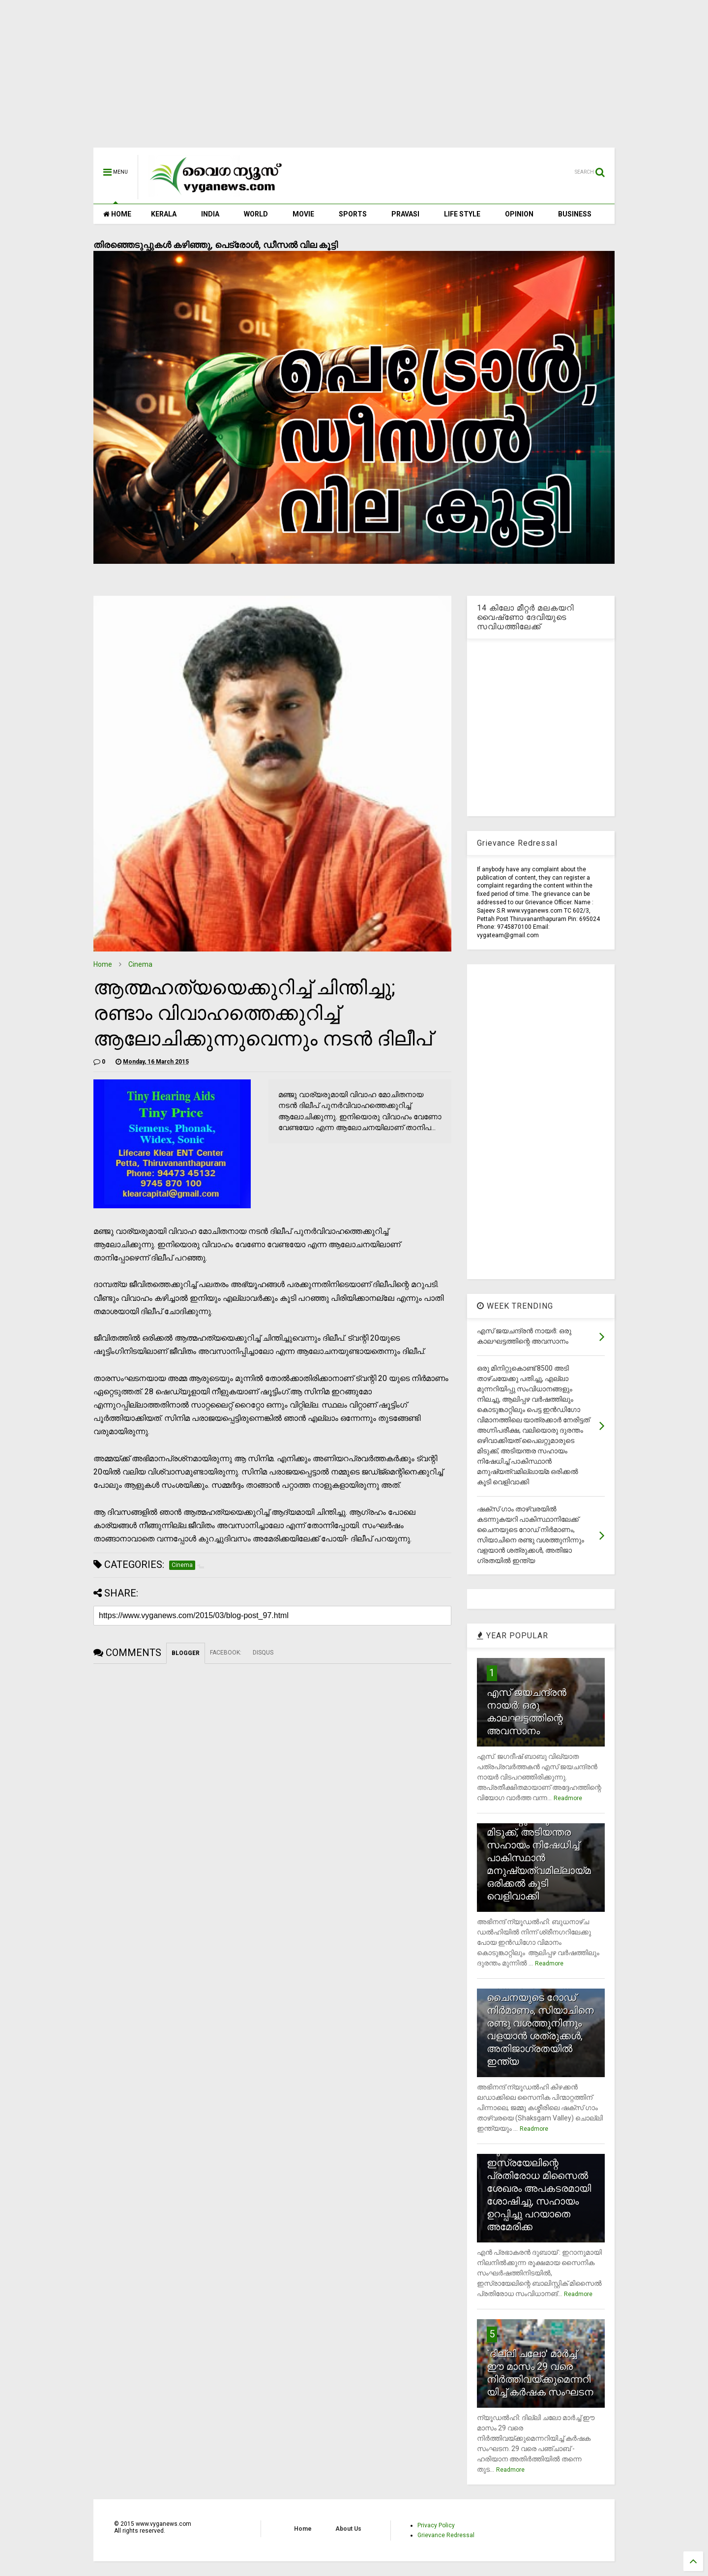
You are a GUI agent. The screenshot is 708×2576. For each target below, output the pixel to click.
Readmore (568, 1798)
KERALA (164, 214)
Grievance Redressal (445, 2535)
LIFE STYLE (462, 214)
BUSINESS (574, 214)
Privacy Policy (436, 2525)
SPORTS (353, 214)
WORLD (256, 214)
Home (102, 964)
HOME (117, 214)
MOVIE (303, 214)
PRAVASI (405, 214)
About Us (348, 2528)
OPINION (519, 214)
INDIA (210, 214)
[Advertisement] (354, 79)
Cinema (140, 964)
